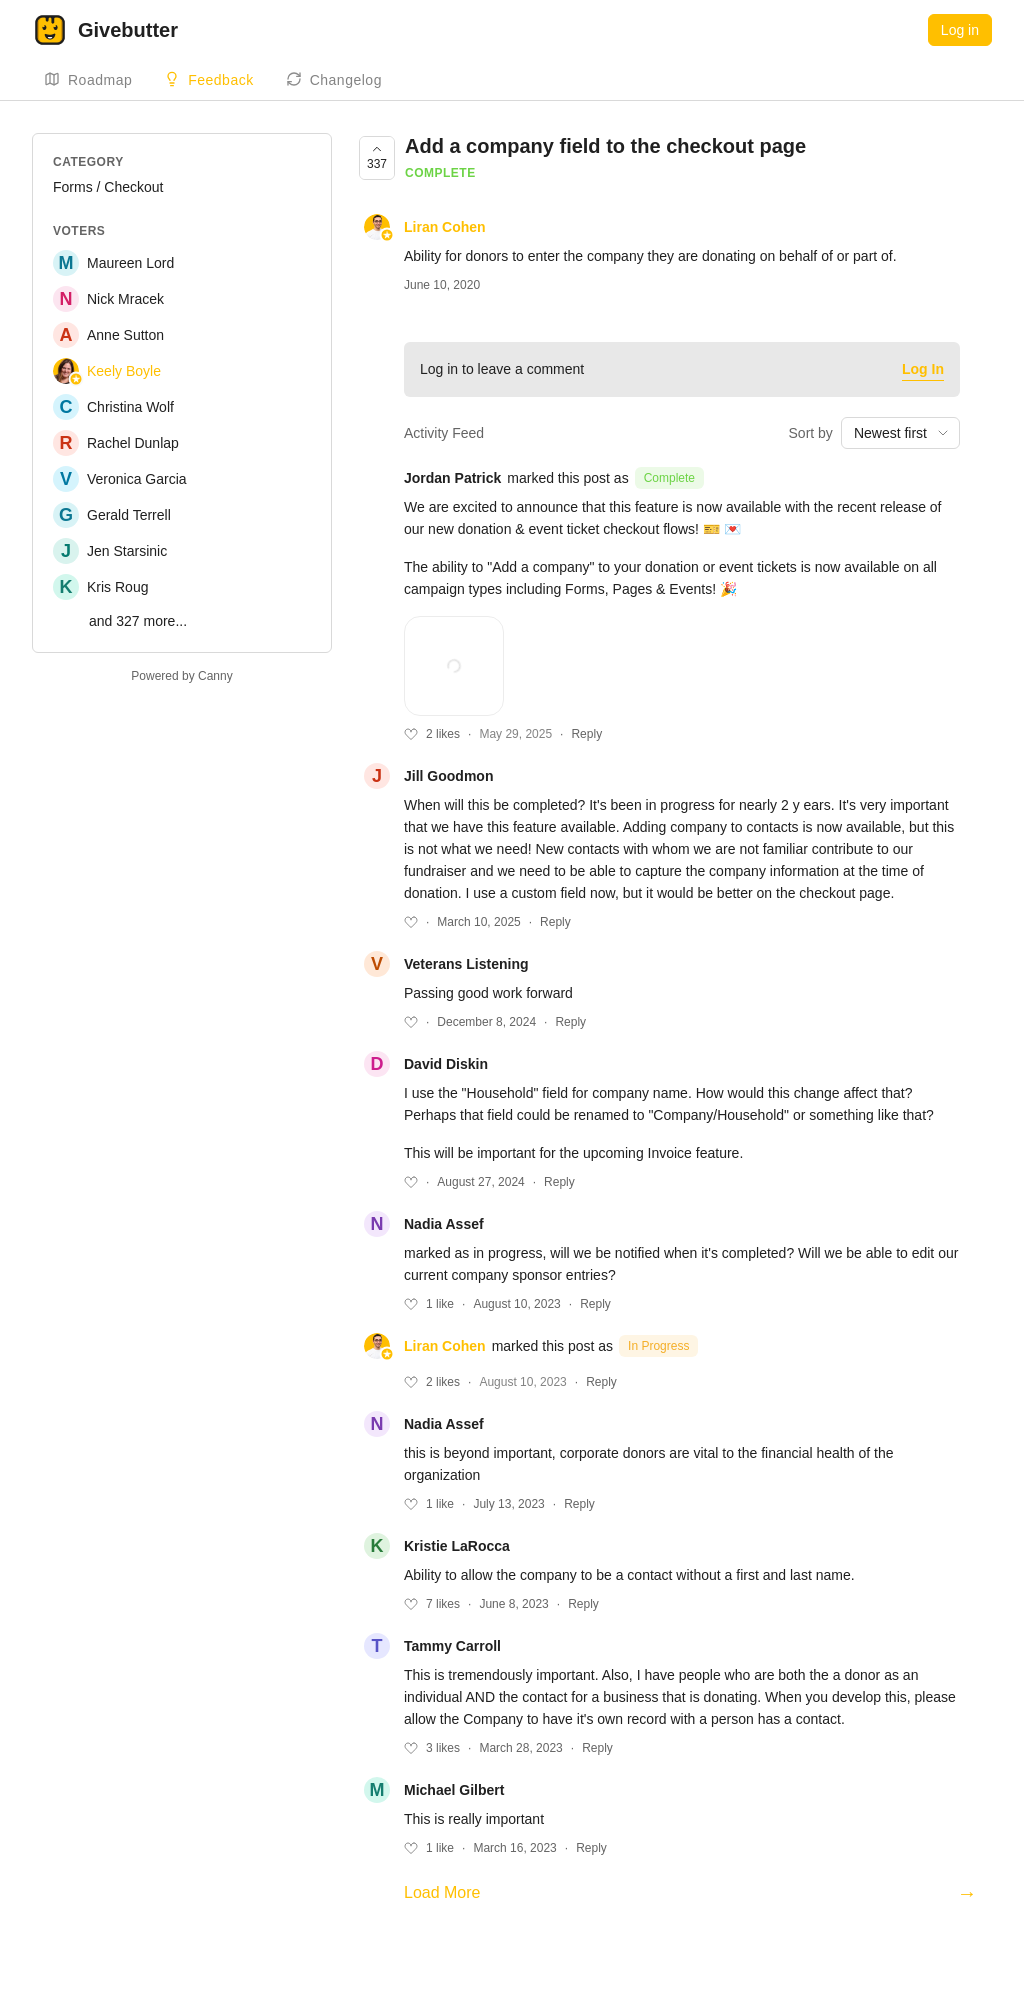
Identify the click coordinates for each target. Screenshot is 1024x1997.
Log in (960, 30)
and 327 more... (138, 621)
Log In (923, 369)
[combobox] (900, 433)
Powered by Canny (181, 676)
